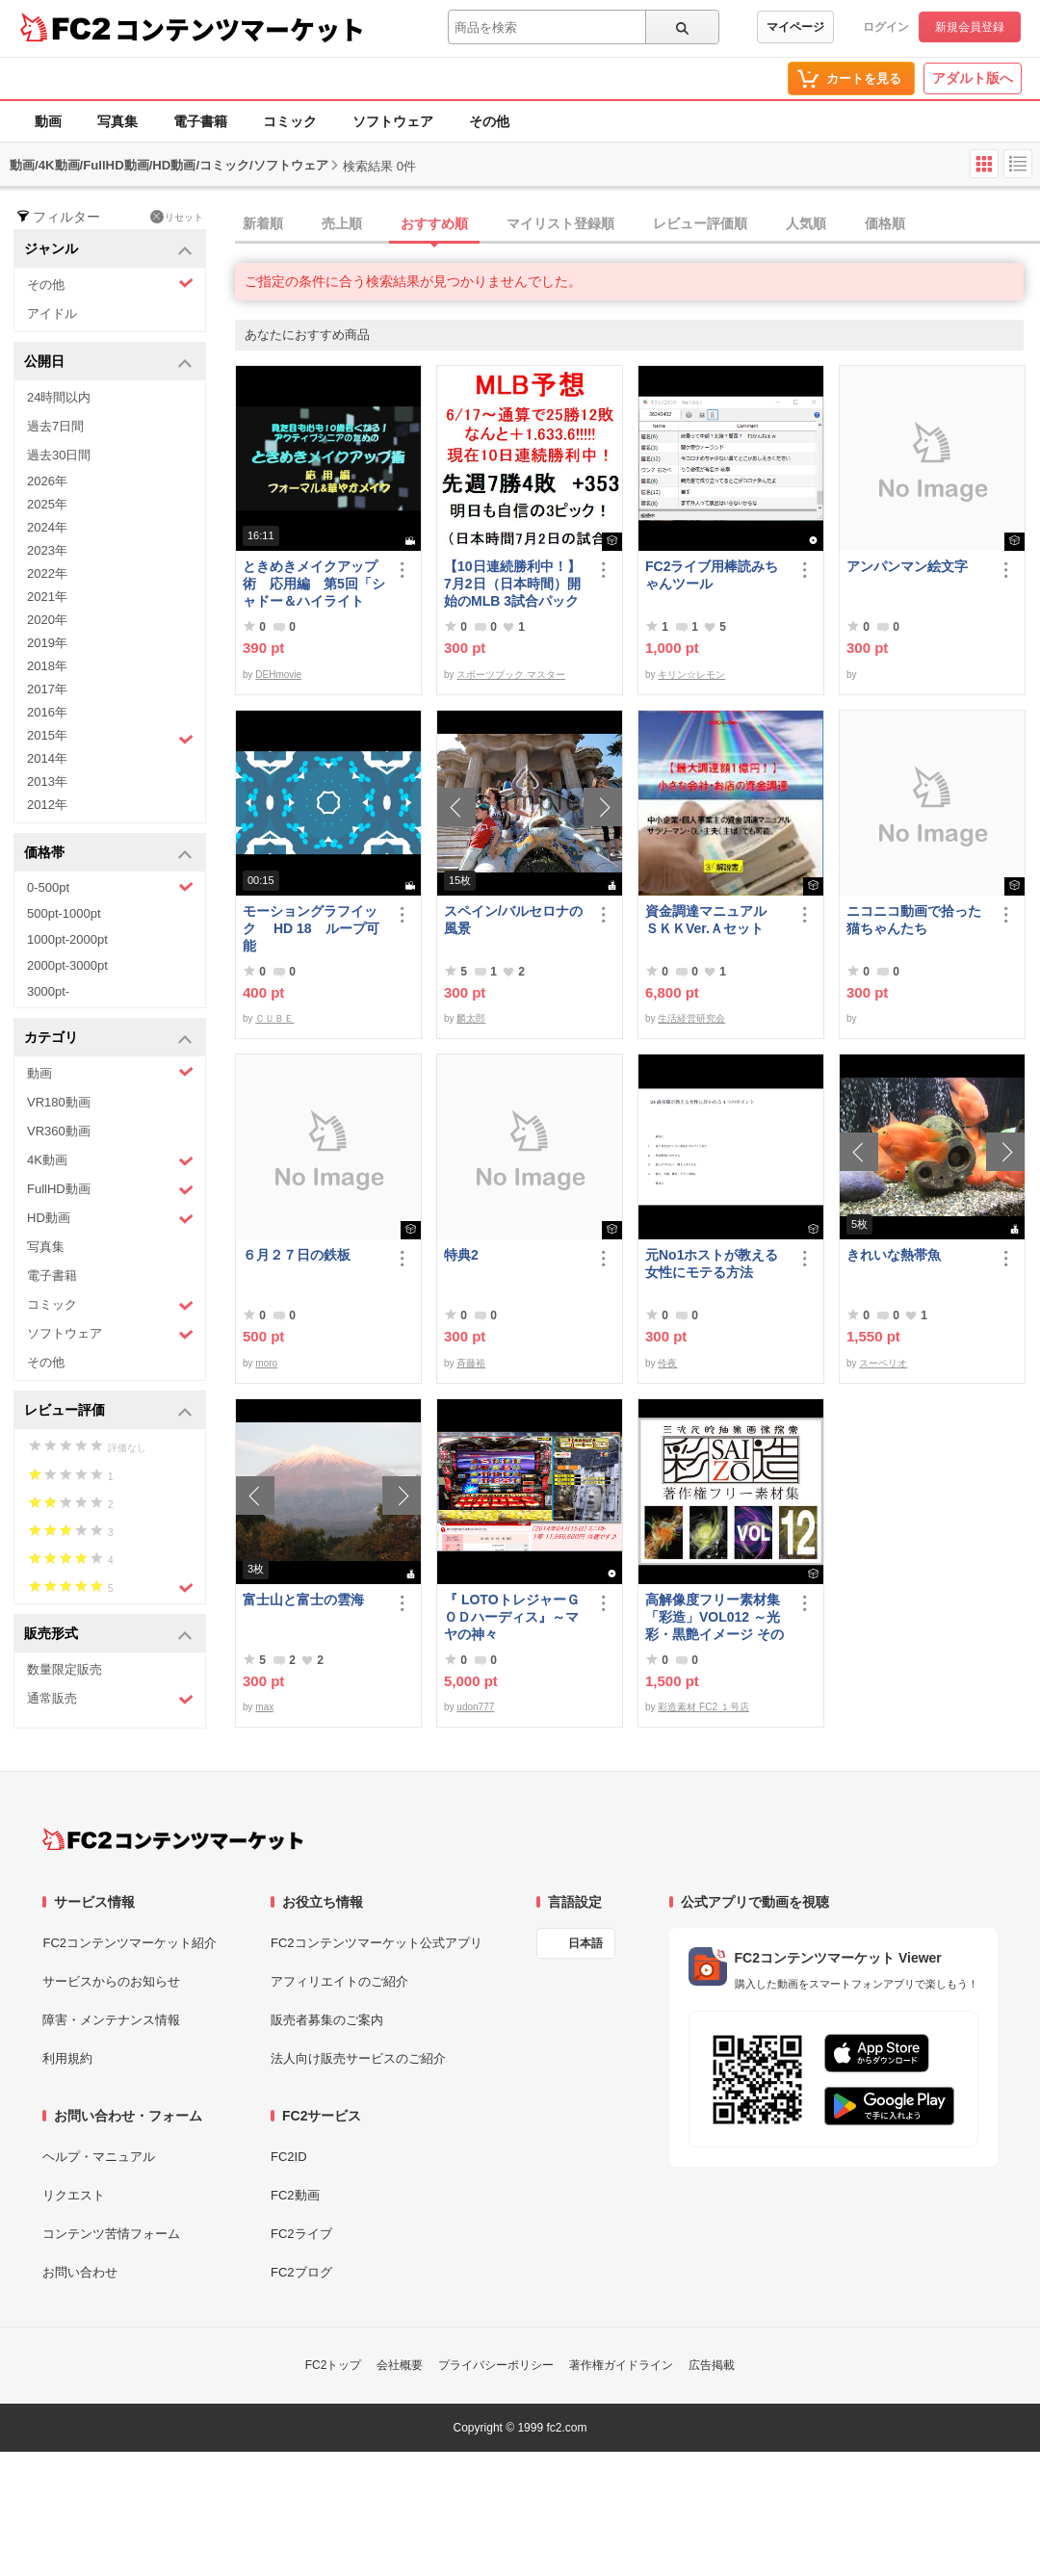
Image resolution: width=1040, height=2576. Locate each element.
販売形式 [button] (108, 1635)
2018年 (47, 666)
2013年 (47, 781)
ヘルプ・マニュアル (98, 2156)
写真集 (117, 121)
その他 (489, 121)
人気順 (806, 223)
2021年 (47, 596)
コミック (290, 121)
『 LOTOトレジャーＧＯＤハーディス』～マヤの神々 (512, 1617)
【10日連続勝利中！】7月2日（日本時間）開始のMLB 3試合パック (512, 584)
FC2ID (289, 2156)
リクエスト (73, 2195)
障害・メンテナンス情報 (111, 2020)
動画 (48, 121)
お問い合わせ (79, 2272)
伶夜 (667, 1363)
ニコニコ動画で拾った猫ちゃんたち (913, 919)
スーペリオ (883, 1363)
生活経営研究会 (691, 1018)
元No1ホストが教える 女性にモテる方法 (716, 1263)
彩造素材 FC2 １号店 (703, 1707)
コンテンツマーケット (240, 29)
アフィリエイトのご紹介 (339, 1981)
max (264, 1707)
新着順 (263, 223)
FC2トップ (333, 2365)
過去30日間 (59, 455)
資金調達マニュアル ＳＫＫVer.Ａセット (712, 919)
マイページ (795, 27)
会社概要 (400, 2365)
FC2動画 (295, 2195)
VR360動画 (59, 1131)
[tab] (637, 224)
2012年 (47, 804)
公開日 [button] (108, 362)
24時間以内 (59, 397)
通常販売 (110, 1699)
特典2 (461, 1254)
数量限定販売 (64, 1669)
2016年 (47, 712)
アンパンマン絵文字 (907, 566)
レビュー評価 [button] (108, 1411)
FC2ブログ (301, 2272)
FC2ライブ (301, 2233)
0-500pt (110, 887)
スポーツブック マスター (510, 674)
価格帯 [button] (108, 854)
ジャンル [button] (108, 250)
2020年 (47, 619)
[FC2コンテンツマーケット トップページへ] (172, 1839)
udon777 (475, 1707)
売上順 (342, 223)
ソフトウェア (392, 121)
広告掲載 (712, 2365)
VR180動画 (59, 1102)
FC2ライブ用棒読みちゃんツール (711, 575)
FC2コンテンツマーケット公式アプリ (376, 1943)
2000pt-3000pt (67, 965)
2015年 (110, 737)
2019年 (47, 643)
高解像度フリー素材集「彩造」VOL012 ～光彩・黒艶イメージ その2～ (714, 1617)
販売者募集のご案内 (327, 2020)
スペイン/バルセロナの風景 (513, 919)
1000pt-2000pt (67, 939)
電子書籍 (200, 121)
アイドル (52, 313)
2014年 (47, 758)
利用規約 (67, 2058)
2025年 (47, 504)
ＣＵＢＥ (274, 1018)
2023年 (47, 550)
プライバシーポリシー (496, 2365)
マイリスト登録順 (560, 223)
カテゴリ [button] (108, 1038)
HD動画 (110, 1218)
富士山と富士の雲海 (303, 1599)
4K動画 (110, 1161)
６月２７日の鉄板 (297, 1254)
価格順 (885, 223)
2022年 (47, 573)
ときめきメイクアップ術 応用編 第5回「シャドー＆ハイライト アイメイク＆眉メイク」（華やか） (314, 584)
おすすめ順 (434, 223)
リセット (176, 216)
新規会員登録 (969, 27)
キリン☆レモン (691, 674)
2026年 (47, 481)
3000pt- (48, 991)
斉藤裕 (470, 1363)
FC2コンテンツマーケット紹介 (129, 1943)
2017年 (47, 689)
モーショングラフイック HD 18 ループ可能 (311, 928)
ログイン (886, 27)
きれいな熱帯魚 (893, 1254)
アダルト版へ (972, 78)
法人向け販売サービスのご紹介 (358, 2058)
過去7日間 (55, 426)
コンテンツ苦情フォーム (111, 2233)
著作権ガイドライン (621, 2365)
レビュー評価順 (700, 223)
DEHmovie (278, 674)
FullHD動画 (110, 1190)
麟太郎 (470, 1018)
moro (266, 1363)
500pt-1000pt (64, 913)
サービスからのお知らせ (111, 1981)
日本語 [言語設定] (585, 1943)
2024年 (47, 527)
